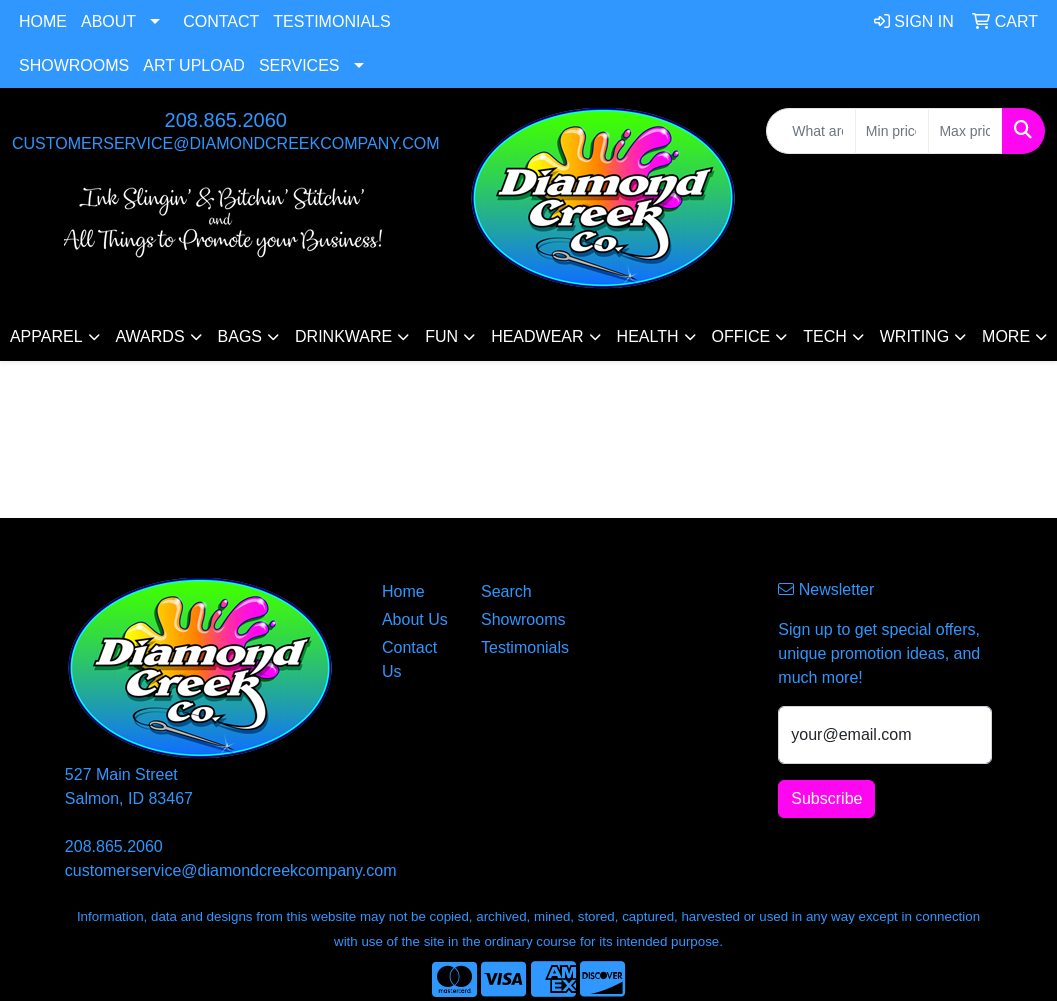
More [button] (1006, 336)
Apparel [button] (46, 336)
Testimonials (331, 21)
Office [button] (741, 336)
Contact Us (409, 659)
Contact (221, 21)
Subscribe (826, 798)
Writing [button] (914, 336)
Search (506, 591)
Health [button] (648, 336)
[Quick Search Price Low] (892, 131)
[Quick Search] (811, 131)
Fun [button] (441, 336)
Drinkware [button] (343, 336)
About (108, 21)
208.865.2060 (226, 120)
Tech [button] (825, 336)
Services (299, 65)
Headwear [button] (537, 336)
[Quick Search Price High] (965, 131)
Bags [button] (240, 336)
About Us (415, 619)
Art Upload (194, 65)
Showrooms (74, 65)
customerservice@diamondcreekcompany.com (226, 143)
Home (43, 21)
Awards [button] (150, 336)
